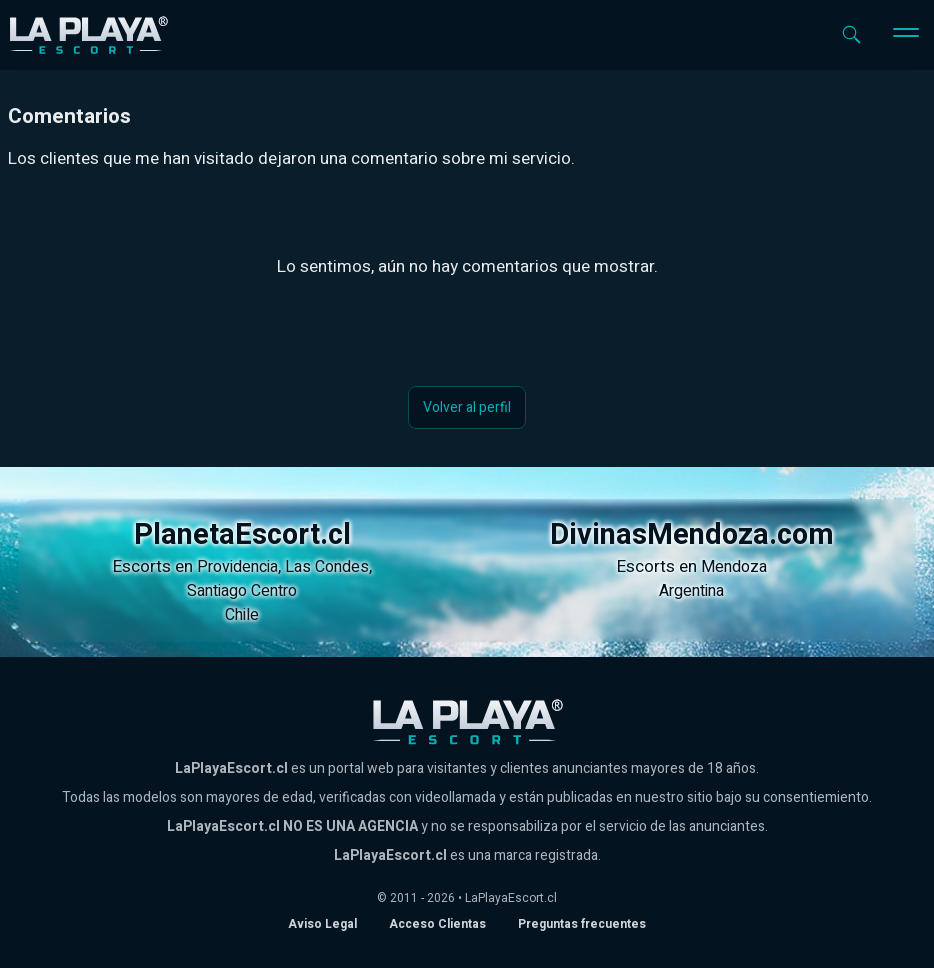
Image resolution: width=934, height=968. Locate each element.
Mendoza (734, 567)
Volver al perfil (467, 407)
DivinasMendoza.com (692, 535)
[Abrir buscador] (851, 34)
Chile (242, 615)
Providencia (237, 567)
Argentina (691, 591)
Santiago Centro (242, 591)
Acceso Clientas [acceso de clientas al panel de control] (437, 924)
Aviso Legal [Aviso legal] (322, 924)
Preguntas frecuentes (582, 924)
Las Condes (327, 567)
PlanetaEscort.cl (242, 535)
